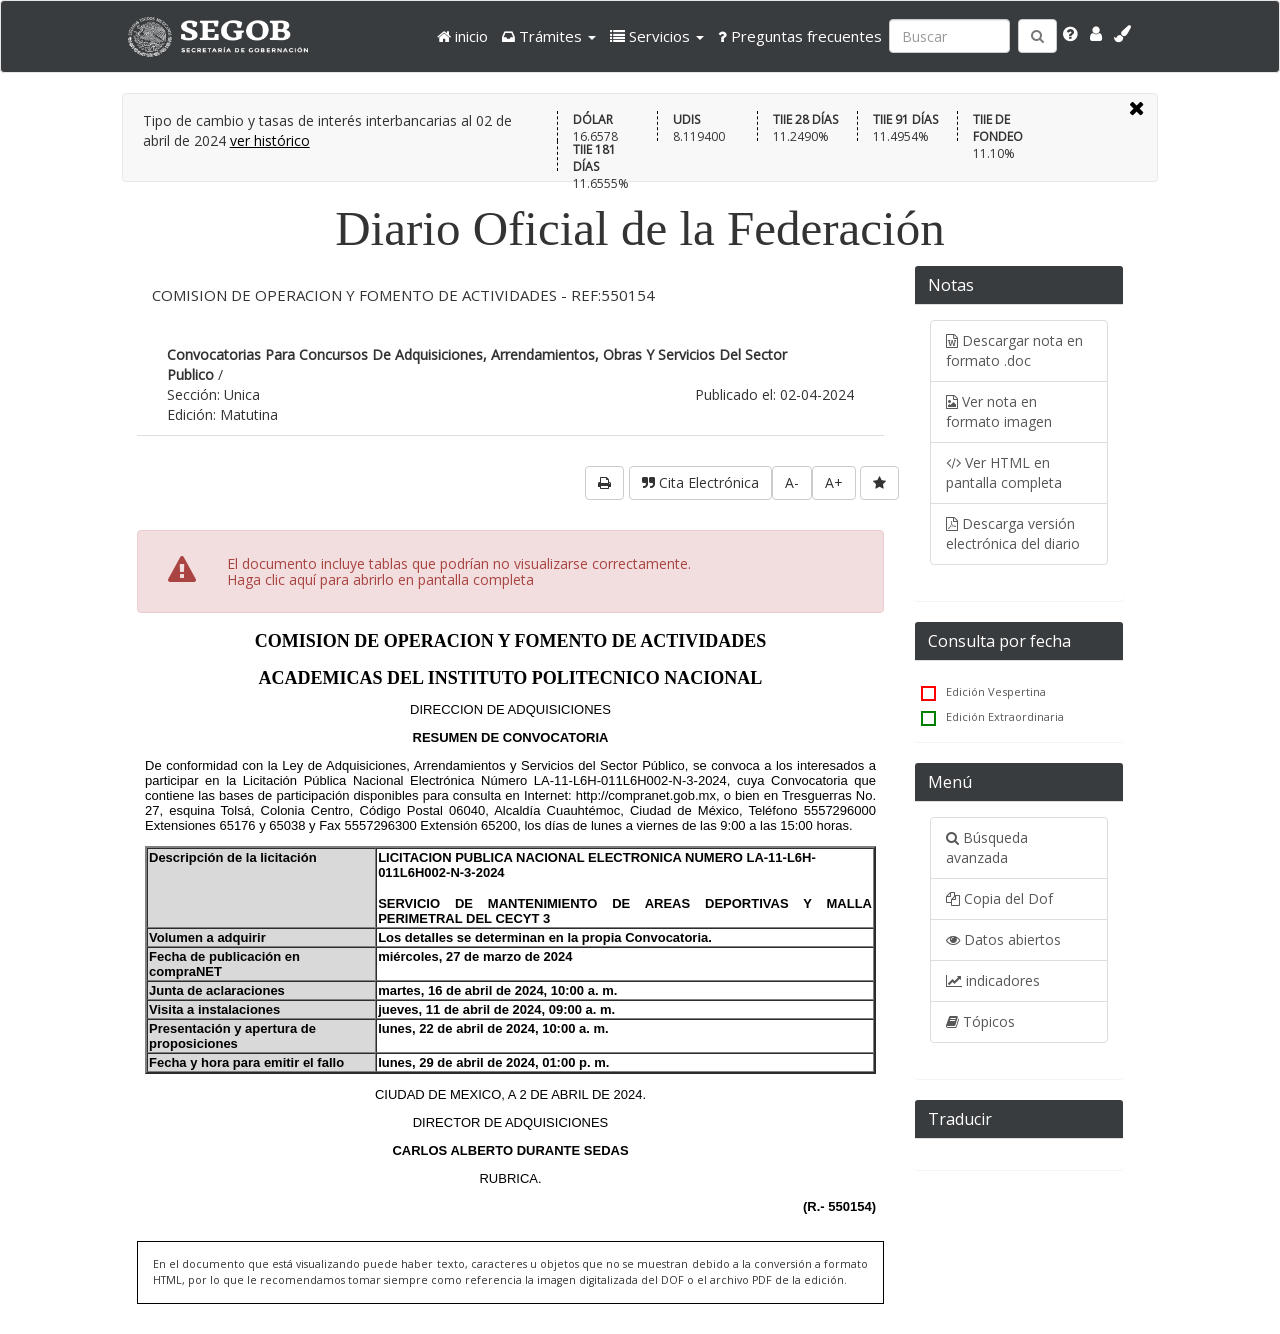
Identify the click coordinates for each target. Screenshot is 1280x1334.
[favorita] (879, 483)
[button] (549, 36)
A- (792, 482)
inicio (462, 36)
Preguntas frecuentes (800, 36)
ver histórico (270, 140)
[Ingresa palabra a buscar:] (949, 36)
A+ (834, 482)
